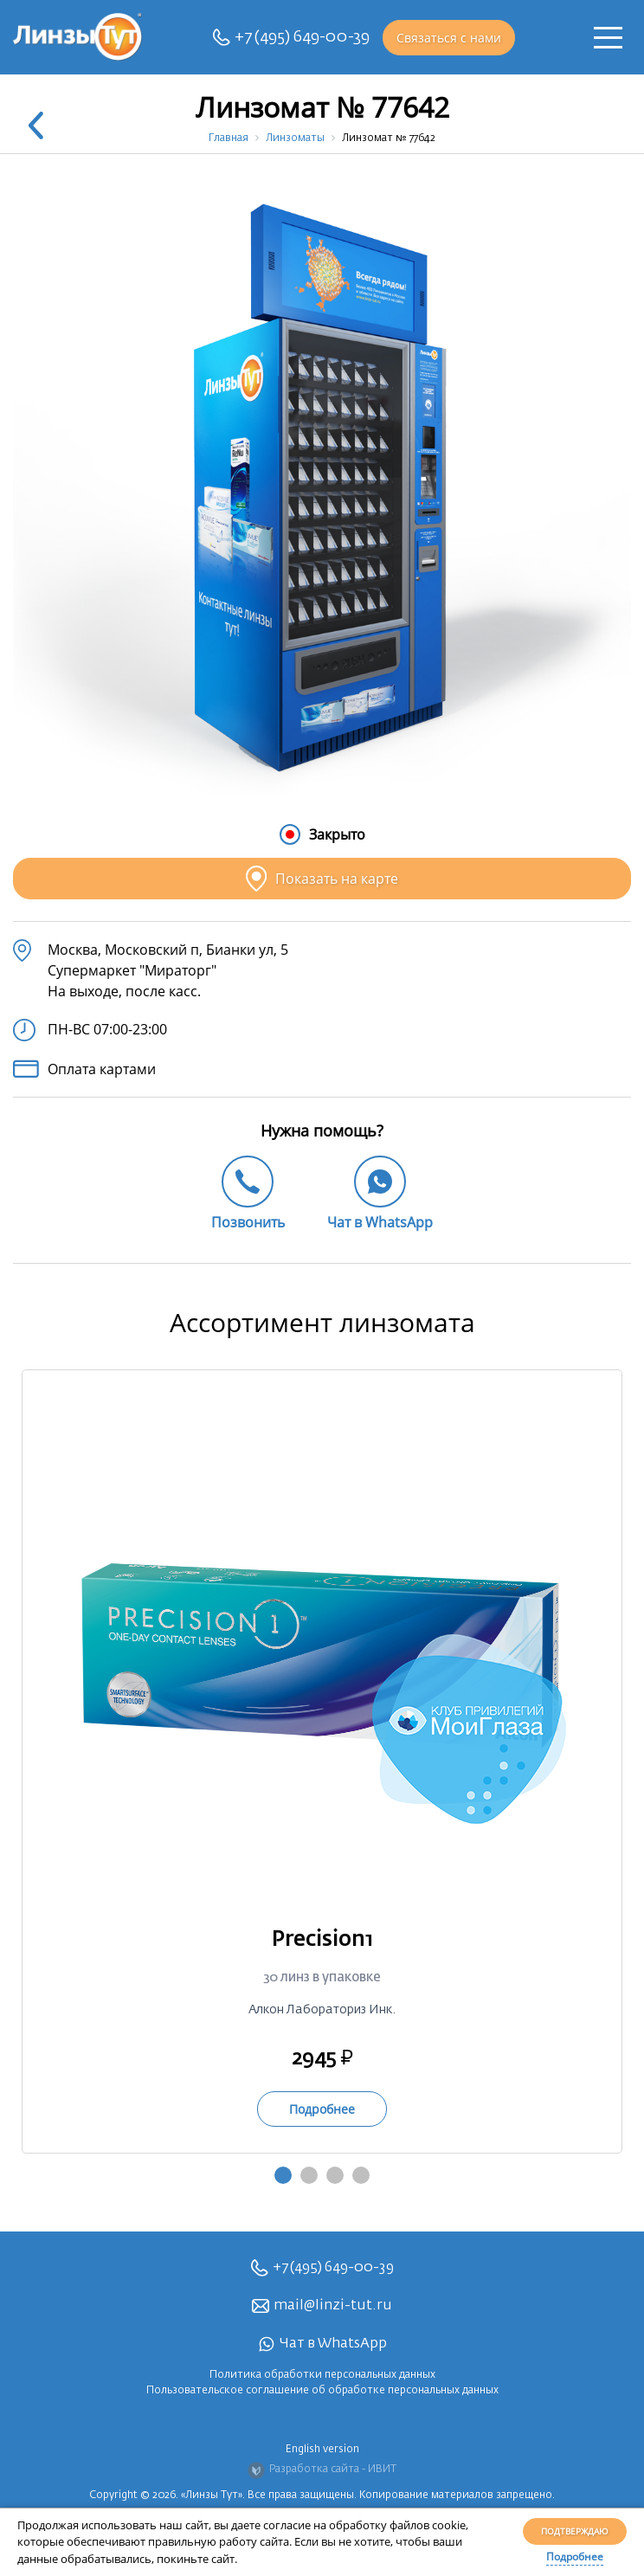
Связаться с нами (448, 37)
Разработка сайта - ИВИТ (322, 2470)
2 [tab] (309, 2175)
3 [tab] (335, 2175)
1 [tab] (283, 2175)
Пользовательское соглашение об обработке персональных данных (322, 2391)
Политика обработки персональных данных (322, 2375)
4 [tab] (361, 2175)
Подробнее (574, 2556)
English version (322, 2449)
